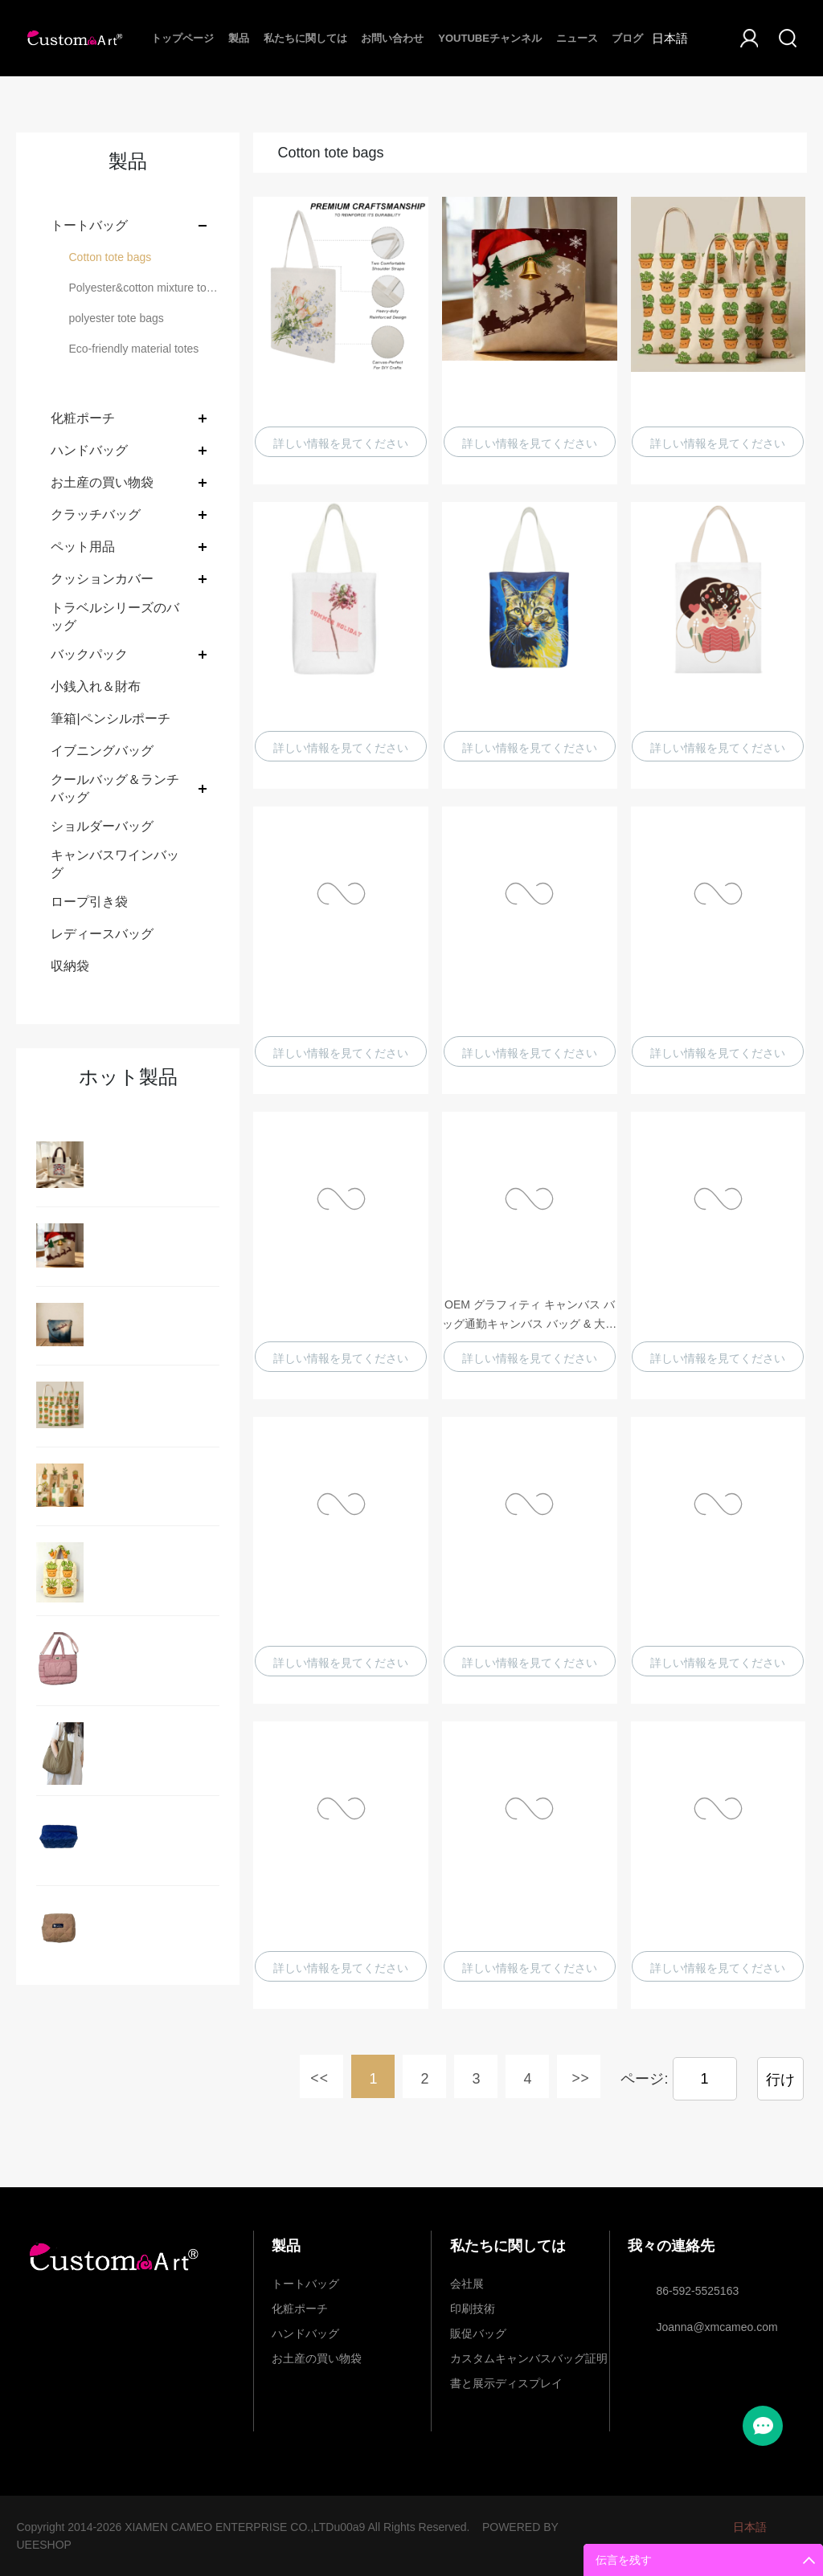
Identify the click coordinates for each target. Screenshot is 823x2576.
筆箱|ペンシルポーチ (110, 718)
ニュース (577, 38)
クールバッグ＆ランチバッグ (115, 788)
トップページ (182, 38)
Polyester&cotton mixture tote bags (143, 287)
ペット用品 (83, 546)
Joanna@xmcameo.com (716, 2327)
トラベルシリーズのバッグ (115, 616)
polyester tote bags (115, 318)
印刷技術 (472, 2308)
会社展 (467, 2283)
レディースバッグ (102, 934)
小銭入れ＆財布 (96, 686)
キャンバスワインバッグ (115, 864)
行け (780, 2080)
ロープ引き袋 (89, 901)
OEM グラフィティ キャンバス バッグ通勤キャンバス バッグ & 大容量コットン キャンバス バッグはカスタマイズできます (529, 1315)
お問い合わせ (392, 38)
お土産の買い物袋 (102, 482)
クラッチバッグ (96, 514)
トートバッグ (89, 225)
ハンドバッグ (89, 450)
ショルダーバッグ (102, 826)
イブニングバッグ (102, 750)
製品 (238, 38)
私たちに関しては (305, 38)
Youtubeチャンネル (490, 38)
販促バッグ (478, 2333)
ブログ (627, 38)
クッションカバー (102, 579)
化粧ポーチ (83, 418)
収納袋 (70, 966)
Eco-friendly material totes (133, 348)
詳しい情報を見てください (340, 443)
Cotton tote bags (109, 257)
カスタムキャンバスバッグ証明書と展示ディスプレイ (529, 2361)
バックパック (89, 654)
